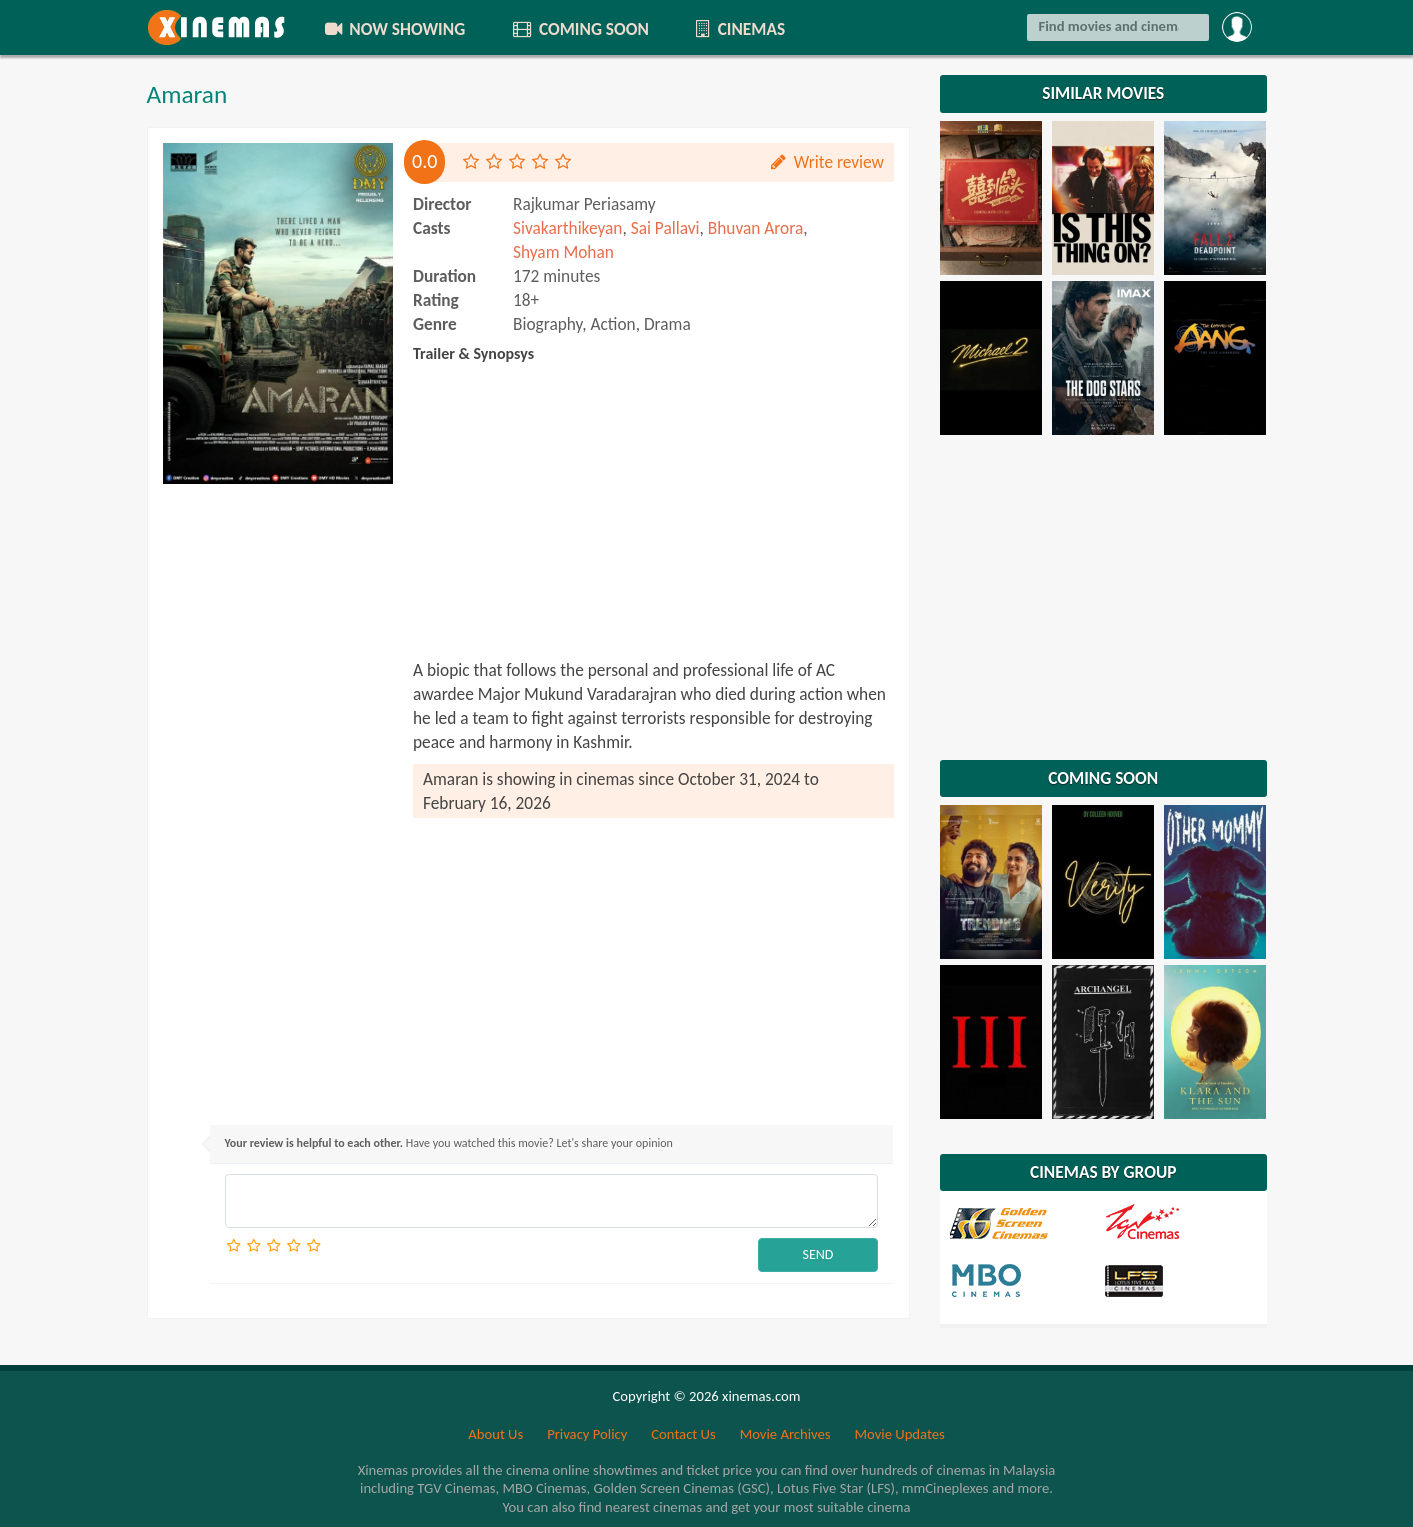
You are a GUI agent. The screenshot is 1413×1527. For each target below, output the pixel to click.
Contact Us (683, 1434)
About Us (495, 1434)
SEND (818, 1254)
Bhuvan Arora (755, 228)
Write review (826, 162)
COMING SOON (579, 29)
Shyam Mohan (563, 252)
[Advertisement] (278, 794)
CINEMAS (739, 29)
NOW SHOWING (393, 29)
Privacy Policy (587, 1434)
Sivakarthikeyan (567, 228)
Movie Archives (785, 1434)
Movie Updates (899, 1434)
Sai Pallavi (665, 228)
